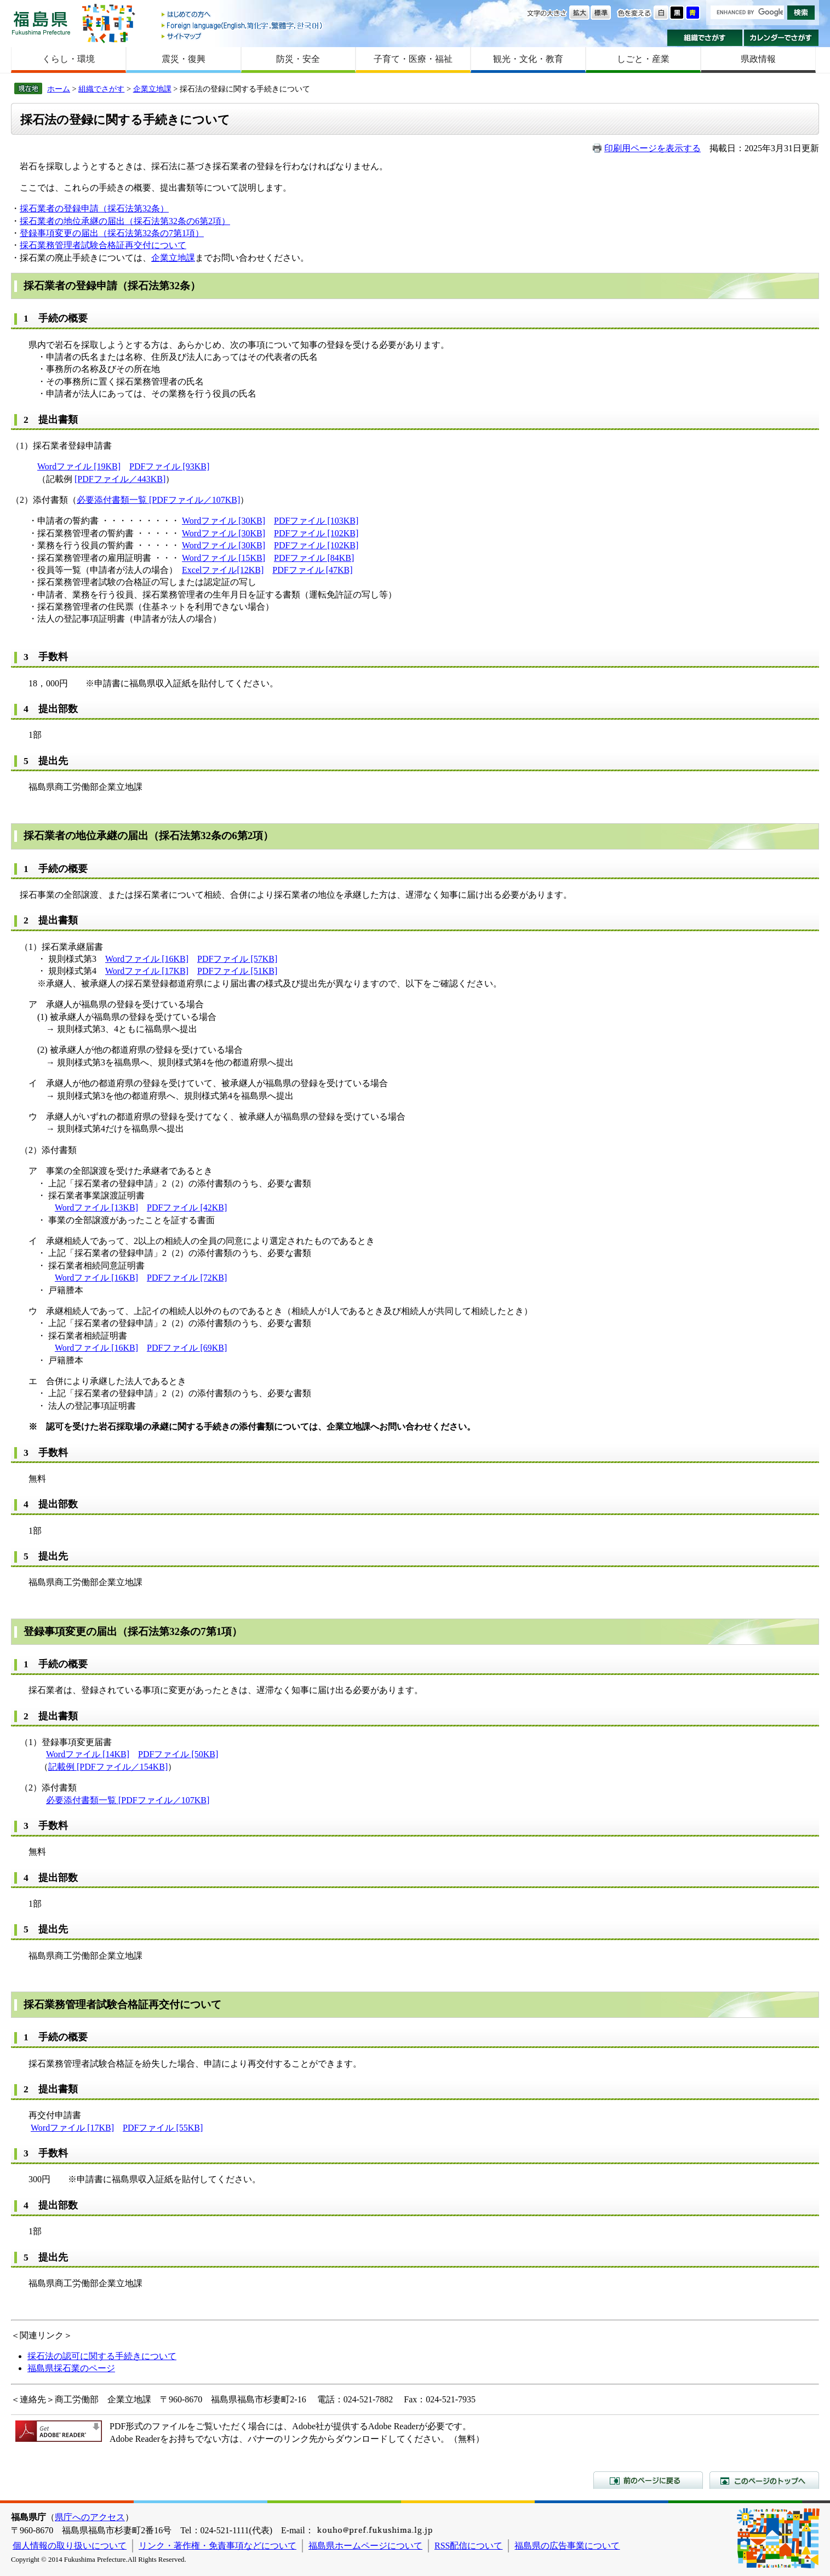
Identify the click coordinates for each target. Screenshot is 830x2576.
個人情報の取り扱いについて (70, 2545)
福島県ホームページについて (365, 2545)
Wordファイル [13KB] (96, 1207)
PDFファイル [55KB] (163, 2127)
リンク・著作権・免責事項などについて (217, 2545)
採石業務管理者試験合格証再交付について (103, 245)
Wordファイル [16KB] (146, 958)
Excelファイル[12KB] (223, 570)
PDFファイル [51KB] (237, 971)
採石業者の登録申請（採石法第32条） (94, 208)
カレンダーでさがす (781, 38)
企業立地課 (152, 88)
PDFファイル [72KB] (187, 1277)
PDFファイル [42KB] (187, 1207)
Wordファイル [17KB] (146, 971)
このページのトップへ (764, 2480)
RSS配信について (468, 2545)
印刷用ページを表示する (652, 148)
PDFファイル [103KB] (316, 520)
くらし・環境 (68, 59)
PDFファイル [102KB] (316, 533)
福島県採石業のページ (71, 2368)
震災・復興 (183, 59)
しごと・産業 (643, 59)
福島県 (41, 23)
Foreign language (243, 25)
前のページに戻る (648, 2480)
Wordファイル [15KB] (223, 558)
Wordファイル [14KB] (87, 1754)
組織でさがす (704, 38)
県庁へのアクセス (90, 2517)
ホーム (58, 88)
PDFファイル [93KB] (169, 466)
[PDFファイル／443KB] (120, 479)
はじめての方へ (243, 15)
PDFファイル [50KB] (178, 1754)
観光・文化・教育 (528, 59)
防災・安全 (298, 59)
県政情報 (758, 59)
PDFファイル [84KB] (314, 558)
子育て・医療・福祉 (413, 59)
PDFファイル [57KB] (237, 958)
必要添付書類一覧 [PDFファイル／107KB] (158, 499)
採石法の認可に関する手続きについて (101, 2356)
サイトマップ (243, 36)
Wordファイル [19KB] (79, 466)
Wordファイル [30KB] (223, 520)
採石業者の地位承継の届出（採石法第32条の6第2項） (125, 221)
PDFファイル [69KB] (187, 1347)
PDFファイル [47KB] (312, 570)
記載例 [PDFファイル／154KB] (108, 1766)
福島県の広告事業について (567, 2545)
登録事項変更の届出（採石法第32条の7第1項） (112, 233)
